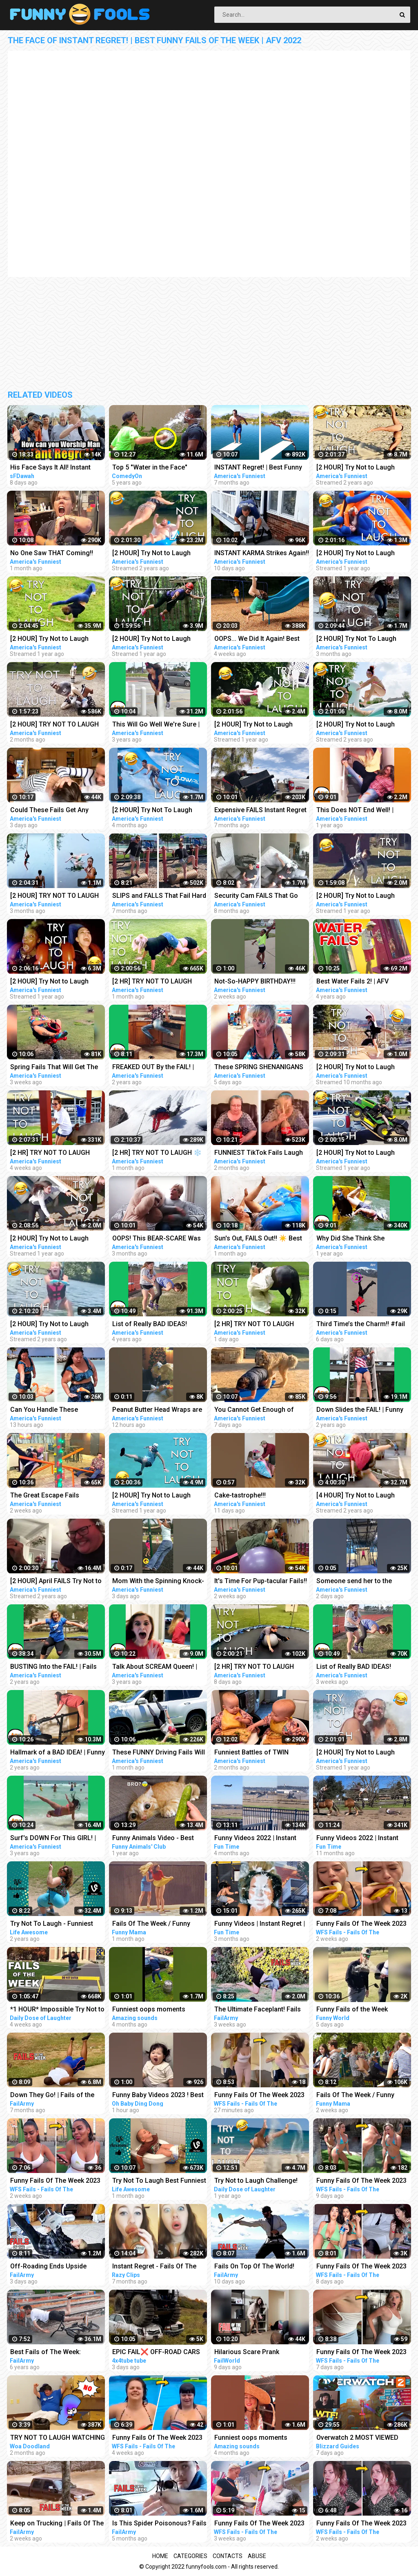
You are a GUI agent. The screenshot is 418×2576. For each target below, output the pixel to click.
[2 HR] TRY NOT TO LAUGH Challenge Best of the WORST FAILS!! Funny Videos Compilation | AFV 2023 (54, 1153)
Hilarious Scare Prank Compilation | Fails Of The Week (253, 2352)
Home (160, 2556)
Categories (190, 2556)
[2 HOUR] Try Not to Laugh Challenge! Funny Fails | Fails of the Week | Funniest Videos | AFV (362, 725)
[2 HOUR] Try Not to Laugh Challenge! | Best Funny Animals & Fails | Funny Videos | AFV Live (363, 896)
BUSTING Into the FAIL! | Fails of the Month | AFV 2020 (53, 1667)
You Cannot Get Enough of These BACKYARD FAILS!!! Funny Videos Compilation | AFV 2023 (255, 1410)
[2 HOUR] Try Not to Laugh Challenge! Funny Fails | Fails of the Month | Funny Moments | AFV (362, 1153)
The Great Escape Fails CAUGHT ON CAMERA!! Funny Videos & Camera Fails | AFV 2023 (54, 1496)
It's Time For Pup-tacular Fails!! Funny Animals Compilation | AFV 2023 (260, 1581)
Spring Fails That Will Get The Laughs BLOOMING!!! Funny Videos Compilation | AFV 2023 (56, 1067)
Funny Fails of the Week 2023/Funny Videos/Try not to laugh (360, 2010)
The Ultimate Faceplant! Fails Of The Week (257, 2010)
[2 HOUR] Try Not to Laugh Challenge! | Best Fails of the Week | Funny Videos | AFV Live (362, 553)
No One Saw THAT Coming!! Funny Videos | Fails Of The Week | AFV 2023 (51, 553)
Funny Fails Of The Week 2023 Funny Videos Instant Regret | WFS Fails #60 (361, 2267)
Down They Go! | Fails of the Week (52, 2095)
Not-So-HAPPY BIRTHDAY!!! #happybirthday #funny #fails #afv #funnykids (259, 982)
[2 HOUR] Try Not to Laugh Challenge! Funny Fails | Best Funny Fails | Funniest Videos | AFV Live (55, 982)
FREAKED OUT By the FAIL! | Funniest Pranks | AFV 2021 (153, 1067)
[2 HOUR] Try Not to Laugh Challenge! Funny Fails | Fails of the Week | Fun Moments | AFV (155, 553)
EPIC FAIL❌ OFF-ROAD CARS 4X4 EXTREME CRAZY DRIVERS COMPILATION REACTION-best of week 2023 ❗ (158, 2352)
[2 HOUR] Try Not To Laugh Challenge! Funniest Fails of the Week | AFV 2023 (363, 639)
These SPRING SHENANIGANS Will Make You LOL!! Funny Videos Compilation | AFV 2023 (260, 1067)
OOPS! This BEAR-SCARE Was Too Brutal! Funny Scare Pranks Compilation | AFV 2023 (159, 1239)
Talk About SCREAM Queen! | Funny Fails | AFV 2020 (154, 1667)
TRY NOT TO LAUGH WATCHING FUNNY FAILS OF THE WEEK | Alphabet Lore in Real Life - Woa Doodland (57, 2438)
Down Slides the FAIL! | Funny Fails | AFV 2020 (359, 1410)
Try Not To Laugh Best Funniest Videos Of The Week (159, 2181)
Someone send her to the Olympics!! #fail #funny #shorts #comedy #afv (354, 1581)
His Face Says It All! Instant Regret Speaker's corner (50, 468)
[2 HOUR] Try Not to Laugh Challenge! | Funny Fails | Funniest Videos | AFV (355, 1067)
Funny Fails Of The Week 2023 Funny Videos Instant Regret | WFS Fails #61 (361, 2352)
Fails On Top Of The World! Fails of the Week (254, 2267)
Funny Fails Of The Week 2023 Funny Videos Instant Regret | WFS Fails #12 (157, 2438)
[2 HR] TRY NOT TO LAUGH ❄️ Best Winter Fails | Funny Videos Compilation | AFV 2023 (158, 1153)
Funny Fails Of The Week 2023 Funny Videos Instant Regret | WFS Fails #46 (361, 1924)
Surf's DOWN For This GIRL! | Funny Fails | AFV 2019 (53, 1838)
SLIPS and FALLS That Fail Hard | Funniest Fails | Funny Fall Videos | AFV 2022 (159, 896)
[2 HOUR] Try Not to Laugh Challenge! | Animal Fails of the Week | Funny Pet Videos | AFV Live (260, 725)
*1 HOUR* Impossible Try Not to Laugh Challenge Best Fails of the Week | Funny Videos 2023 (57, 2010)
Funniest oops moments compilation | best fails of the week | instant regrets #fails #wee (156, 2010)
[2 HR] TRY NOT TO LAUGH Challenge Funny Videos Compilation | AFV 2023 (152, 982)
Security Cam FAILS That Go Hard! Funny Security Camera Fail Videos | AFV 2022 (257, 896)
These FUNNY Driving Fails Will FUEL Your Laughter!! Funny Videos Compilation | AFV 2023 (158, 1753)
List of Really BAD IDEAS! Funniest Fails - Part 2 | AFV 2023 (357, 1667)
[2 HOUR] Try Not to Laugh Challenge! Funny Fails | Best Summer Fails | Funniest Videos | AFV (57, 1239)
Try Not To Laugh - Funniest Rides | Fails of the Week (51, 1924)
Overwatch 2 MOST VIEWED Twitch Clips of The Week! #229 (357, 2438)
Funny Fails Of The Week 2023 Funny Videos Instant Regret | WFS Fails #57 (361, 2181)
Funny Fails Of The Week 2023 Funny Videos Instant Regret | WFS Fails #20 (259, 2524)
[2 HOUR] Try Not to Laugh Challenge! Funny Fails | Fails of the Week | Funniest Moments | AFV (359, 468)
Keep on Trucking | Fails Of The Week (57, 2524)
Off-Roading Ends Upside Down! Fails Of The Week (48, 2267)
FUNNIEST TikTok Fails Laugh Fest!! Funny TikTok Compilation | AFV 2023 (258, 1153)
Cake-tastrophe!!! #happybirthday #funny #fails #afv (259, 1496)
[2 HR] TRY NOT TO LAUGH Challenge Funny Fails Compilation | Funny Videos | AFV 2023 (256, 1324)
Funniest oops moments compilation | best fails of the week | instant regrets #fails (258, 2438)
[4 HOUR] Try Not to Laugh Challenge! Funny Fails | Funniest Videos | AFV (355, 1496)
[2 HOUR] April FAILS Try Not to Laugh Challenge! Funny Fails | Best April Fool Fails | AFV (56, 1581)
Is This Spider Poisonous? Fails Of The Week (159, 2524)
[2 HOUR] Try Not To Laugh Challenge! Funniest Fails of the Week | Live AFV (159, 810)
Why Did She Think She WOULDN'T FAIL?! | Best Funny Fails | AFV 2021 (361, 1239)
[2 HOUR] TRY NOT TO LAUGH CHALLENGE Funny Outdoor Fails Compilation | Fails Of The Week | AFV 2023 (57, 725)
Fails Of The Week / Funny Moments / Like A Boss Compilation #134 (355, 2095)
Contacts (227, 2556)
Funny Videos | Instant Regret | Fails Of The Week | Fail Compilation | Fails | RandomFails (259, 1924)
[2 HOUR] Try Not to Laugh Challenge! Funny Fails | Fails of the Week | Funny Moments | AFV (158, 639)
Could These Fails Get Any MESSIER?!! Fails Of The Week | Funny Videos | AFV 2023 (56, 810)
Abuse (257, 2556)
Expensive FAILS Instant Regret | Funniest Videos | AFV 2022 (260, 810)
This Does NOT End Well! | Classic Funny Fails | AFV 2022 (361, 810)
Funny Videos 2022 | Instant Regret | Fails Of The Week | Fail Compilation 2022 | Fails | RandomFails (261, 1838)
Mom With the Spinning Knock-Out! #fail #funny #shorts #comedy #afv (158, 1581)
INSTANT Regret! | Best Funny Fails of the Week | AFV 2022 (258, 468)
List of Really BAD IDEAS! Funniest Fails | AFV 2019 (149, 1324)
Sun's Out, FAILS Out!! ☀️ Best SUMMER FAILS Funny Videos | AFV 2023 (260, 1239)
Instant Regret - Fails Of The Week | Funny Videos (154, 2267)
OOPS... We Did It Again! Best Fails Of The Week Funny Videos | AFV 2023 (257, 639)
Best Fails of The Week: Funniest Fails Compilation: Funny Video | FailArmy (50, 2352)
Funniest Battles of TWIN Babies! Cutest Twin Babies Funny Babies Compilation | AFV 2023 (261, 1753)
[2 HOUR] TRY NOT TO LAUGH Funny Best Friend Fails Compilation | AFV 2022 (54, 896)
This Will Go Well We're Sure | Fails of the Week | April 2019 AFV (156, 725)
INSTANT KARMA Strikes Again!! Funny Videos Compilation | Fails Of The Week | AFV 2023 (261, 553)
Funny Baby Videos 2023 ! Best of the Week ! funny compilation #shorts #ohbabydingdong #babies (158, 2095)
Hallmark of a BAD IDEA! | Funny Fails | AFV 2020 (57, 1753)
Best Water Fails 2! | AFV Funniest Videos (352, 982)
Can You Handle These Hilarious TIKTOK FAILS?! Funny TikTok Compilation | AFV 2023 (57, 1410)
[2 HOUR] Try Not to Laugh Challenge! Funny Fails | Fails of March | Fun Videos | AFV (53, 1324)
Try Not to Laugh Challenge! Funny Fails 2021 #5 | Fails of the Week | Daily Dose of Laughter (258, 2181)
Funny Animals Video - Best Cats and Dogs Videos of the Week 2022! (155, 1838)
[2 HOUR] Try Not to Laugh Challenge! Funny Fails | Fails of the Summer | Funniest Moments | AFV (359, 1753)
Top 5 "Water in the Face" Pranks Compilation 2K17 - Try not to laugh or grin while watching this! (157, 468)
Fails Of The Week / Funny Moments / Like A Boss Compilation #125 (151, 1924)
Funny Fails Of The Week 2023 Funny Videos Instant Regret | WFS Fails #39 (259, 2095)
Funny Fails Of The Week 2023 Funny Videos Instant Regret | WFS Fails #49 (55, 2181)
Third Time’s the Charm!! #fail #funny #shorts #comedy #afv (363, 1324)
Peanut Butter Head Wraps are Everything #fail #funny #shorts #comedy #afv (157, 1410)
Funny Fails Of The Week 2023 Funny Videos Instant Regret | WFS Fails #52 (361, 2524)
